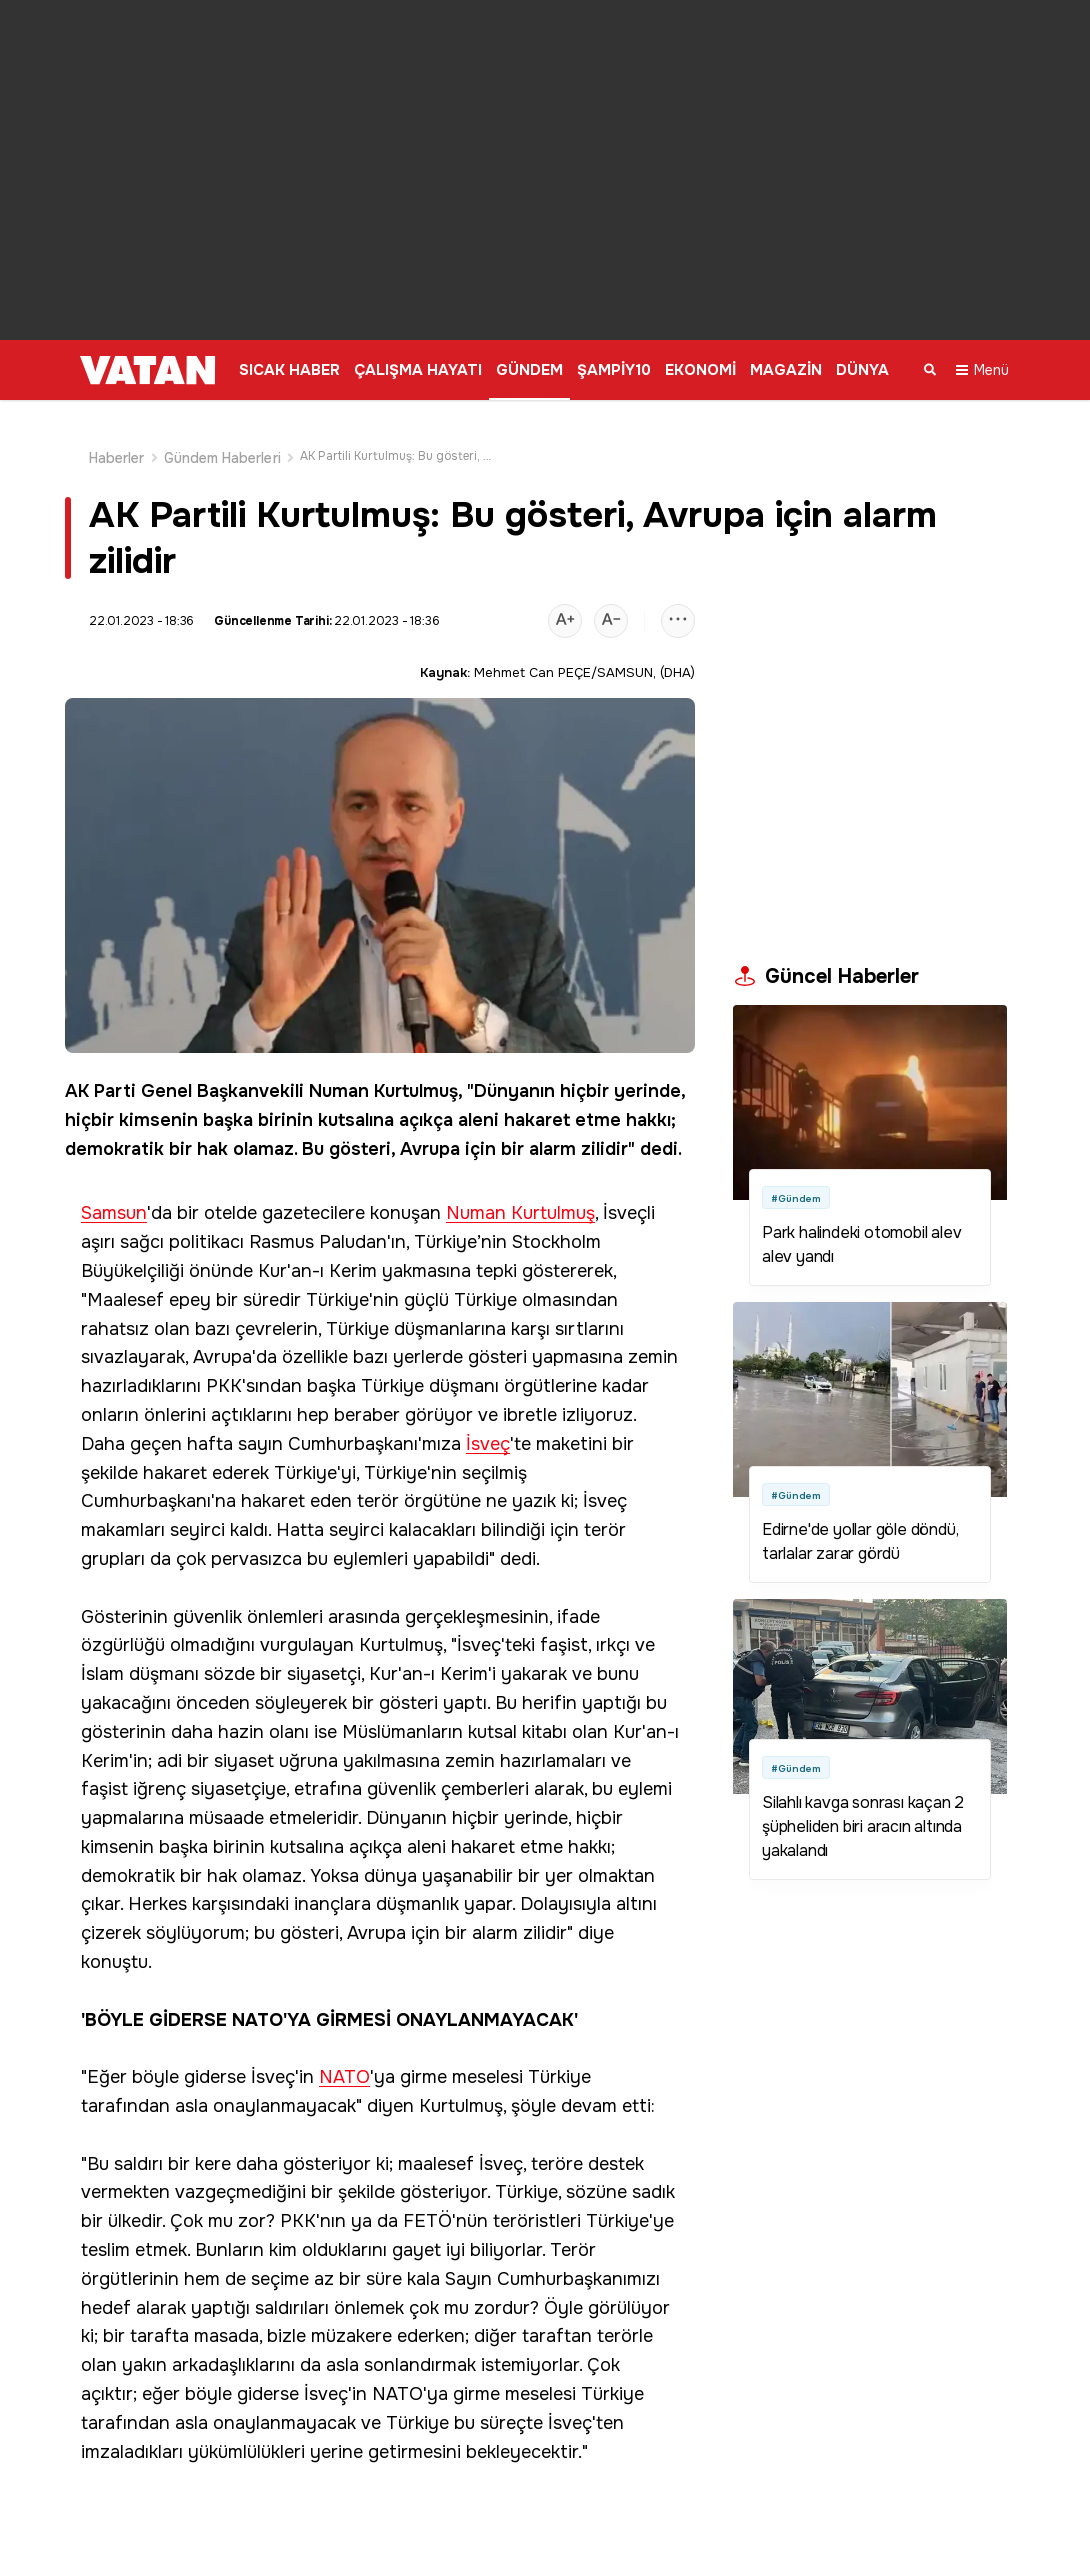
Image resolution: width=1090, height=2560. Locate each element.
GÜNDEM (529, 370)
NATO (344, 2053)
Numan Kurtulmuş (383, 1067)
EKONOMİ (700, 370)
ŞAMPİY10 (614, 370)
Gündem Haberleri (222, 434)
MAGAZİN (786, 370)
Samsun (114, 1189)
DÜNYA (862, 370)
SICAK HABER (289, 370)
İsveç (488, 1420)
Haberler (117, 434)
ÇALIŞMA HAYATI (418, 370)
